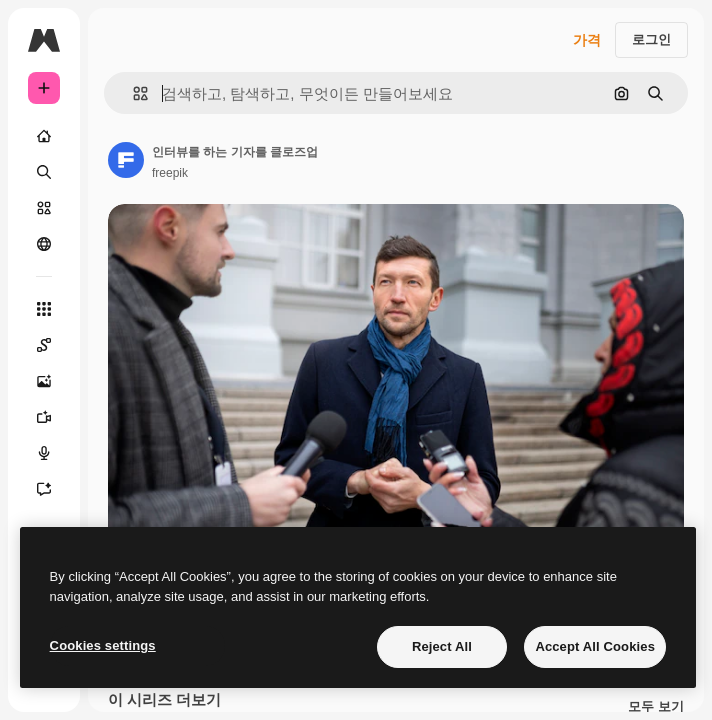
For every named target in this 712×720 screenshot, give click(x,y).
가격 (587, 40)
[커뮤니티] (44, 244)
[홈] (44, 136)
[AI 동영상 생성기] (44, 417)
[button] (132, 93)
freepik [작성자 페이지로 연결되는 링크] (170, 173)
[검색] (44, 172)
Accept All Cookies (595, 646)
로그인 (651, 39)
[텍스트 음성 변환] (44, 453)
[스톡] (44, 208)
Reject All (442, 646)
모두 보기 (656, 707)
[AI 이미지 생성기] (44, 381)
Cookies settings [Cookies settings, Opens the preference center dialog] (103, 645)
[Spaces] (44, 345)
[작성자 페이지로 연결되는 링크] (126, 160)
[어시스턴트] (44, 489)
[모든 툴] (44, 309)
